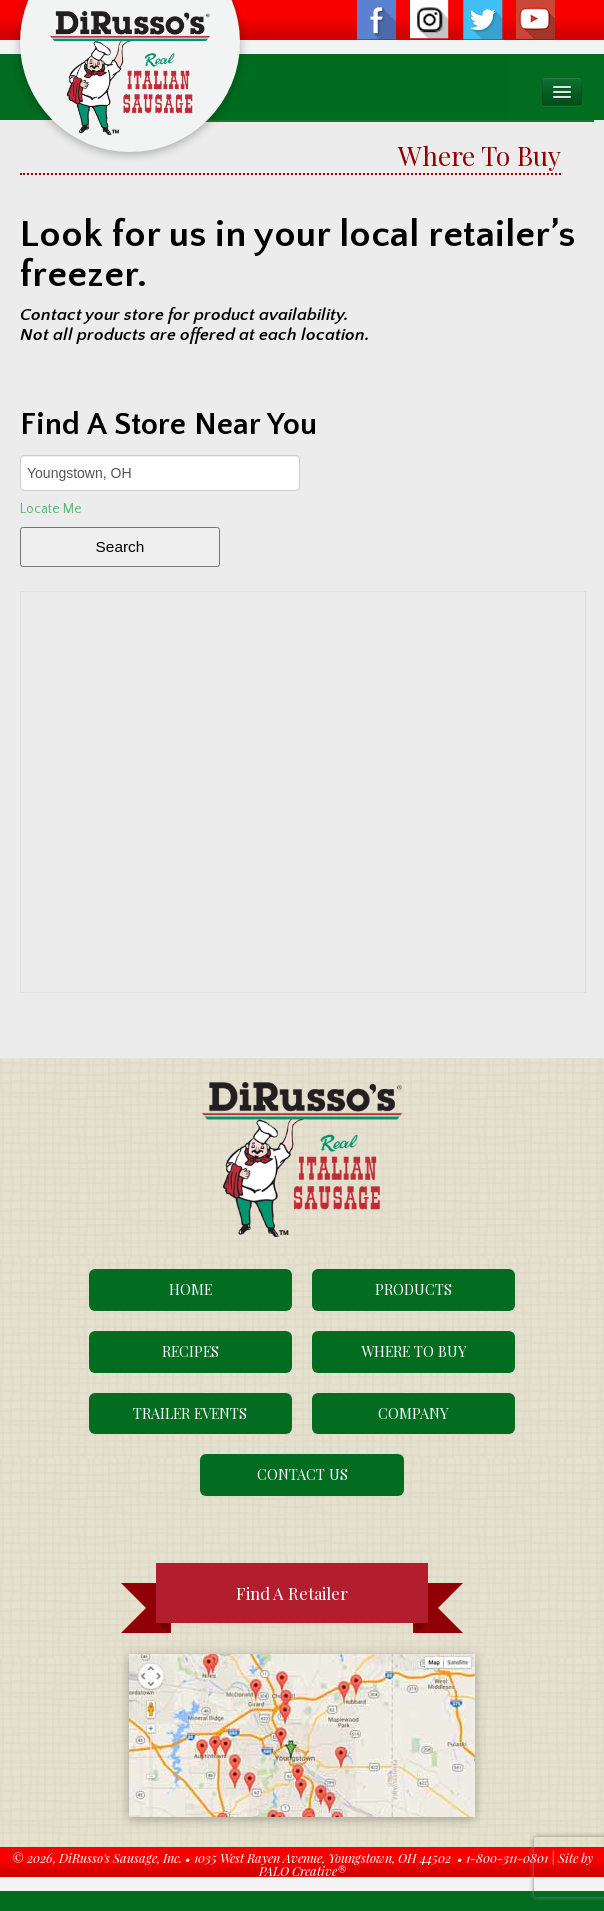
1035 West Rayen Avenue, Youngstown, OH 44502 (322, 1857)
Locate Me (51, 509)
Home (190, 1289)
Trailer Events (190, 1413)
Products (413, 1289)
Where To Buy (414, 1351)
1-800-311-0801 (507, 1857)
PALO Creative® (302, 1870)
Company (413, 1413)
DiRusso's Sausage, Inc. (120, 1857)
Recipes (190, 1351)
